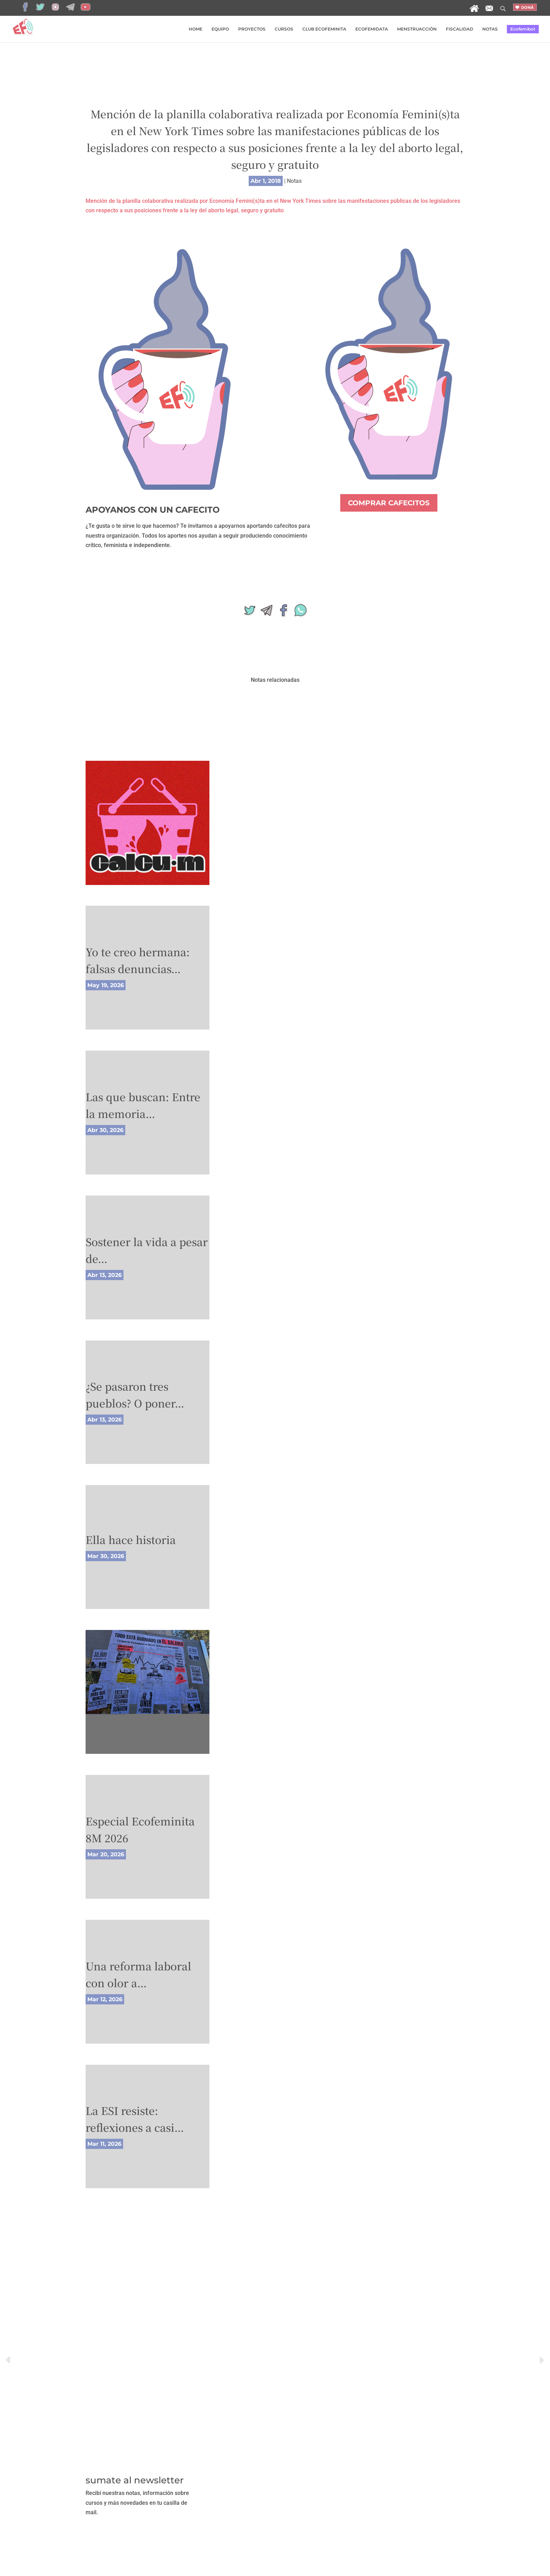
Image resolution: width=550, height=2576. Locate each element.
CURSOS (284, 29)
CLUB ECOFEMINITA (324, 29)
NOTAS (490, 29)
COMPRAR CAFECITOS (389, 503)
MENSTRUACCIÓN (417, 29)
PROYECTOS (252, 29)
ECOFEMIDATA (371, 29)
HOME (195, 29)
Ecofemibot (522, 29)
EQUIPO (220, 29)
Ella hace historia (131, 1539)
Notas (294, 181)
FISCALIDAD (459, 29)
